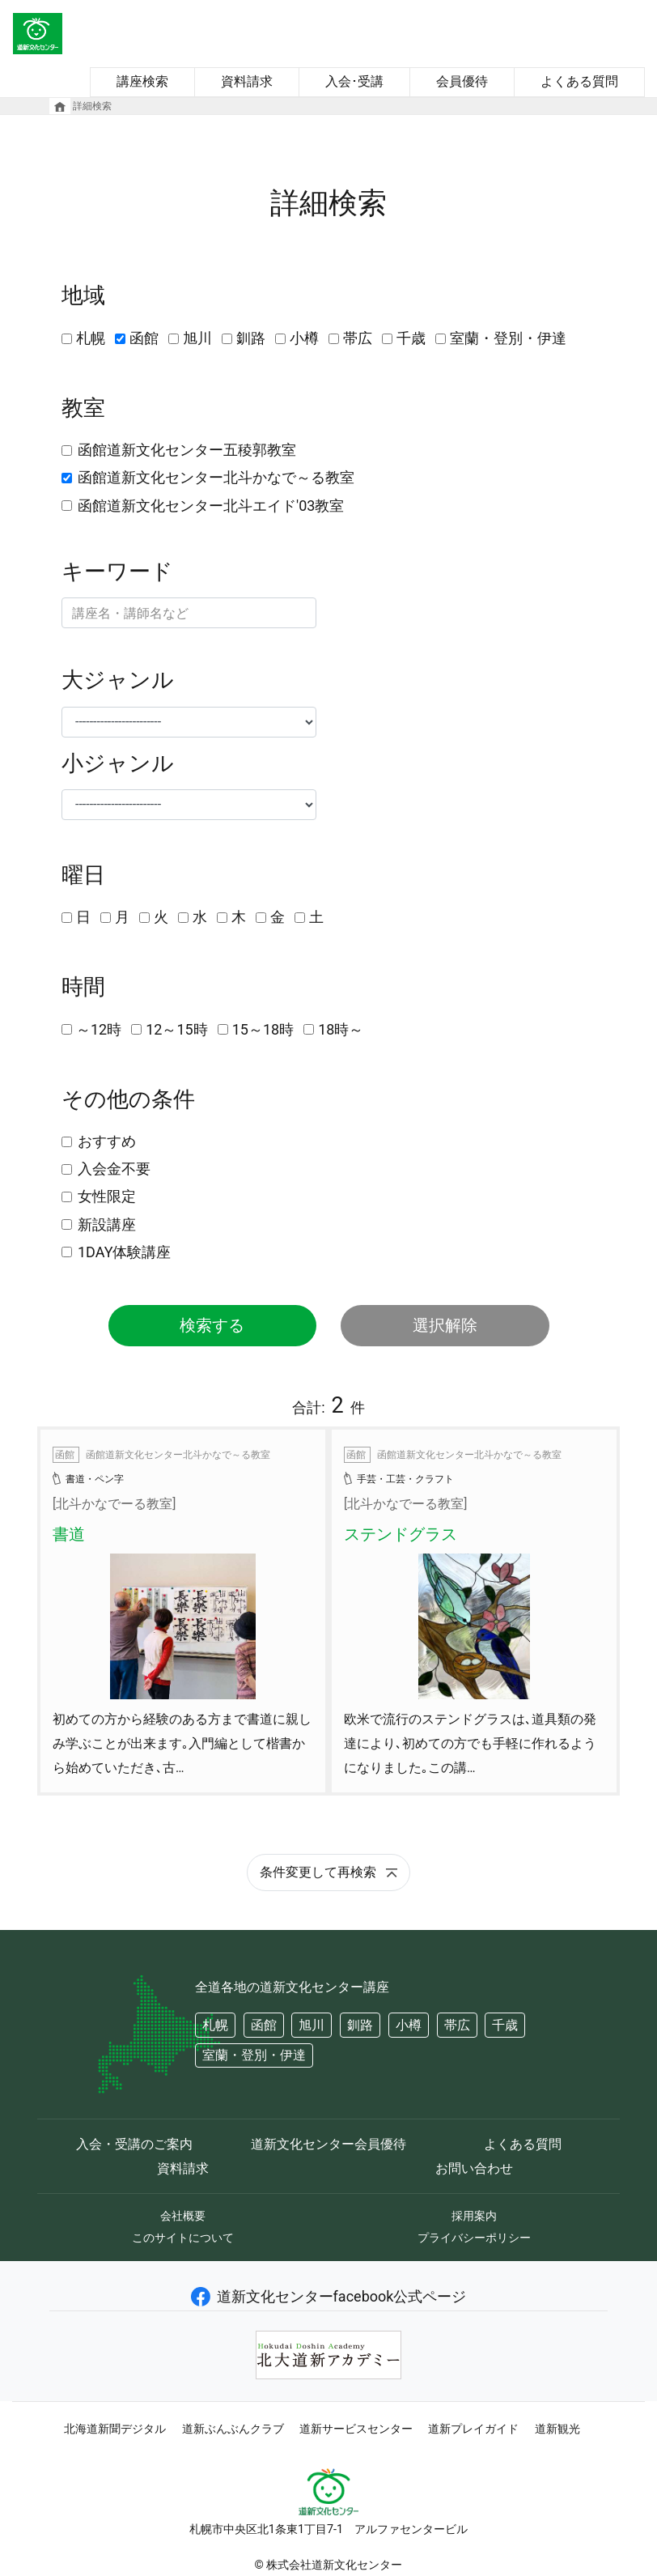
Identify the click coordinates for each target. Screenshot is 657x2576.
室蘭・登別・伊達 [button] (254, 2055)
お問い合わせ (474, 2168)
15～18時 (263, 1029)
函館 (144, 337)
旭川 (197, 337)
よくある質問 (579, 81)
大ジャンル (117, 680)
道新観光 (557, 2428)
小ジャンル (117, 763)
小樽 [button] (409, 2025)
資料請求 (247, 81)
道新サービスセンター (356, 2428)
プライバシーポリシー (474, 2237)
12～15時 (176, 1029)
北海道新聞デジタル (115, 2428)
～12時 (98, 1029)
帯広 (357, 337)
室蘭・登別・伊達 (508, 337)
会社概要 (183, 2215)
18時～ (340, 1029)
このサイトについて (183, 2237)
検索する (212, 1325)
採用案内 (474, 2215)
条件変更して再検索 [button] (328, 1872)
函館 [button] (264, 2025)
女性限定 (107, 1196)
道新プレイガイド (473, 2428)
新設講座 (107, 1224)
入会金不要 (114, 1168)
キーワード (117, 571)
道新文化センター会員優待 (328, 2144)
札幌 (90, 337)
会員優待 (462, 81)
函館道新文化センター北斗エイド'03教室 (211, 505)
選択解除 (445, 1325)
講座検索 (142, 81)
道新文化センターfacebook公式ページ (329, 2296)
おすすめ (107, 1141)
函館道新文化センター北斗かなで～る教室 (216, 477)
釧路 (250, 337)
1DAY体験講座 (124, 1251)
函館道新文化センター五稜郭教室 (187, 449)
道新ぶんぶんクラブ (233, 2428)
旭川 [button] (311, 2025)
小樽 (304, 337)
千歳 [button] (505, 2025)
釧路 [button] (360, 2025)
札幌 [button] (215, 2025)
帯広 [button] (457, 2025)
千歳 (411, 337)
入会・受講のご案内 (134, 2144)
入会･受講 (354, 81)
